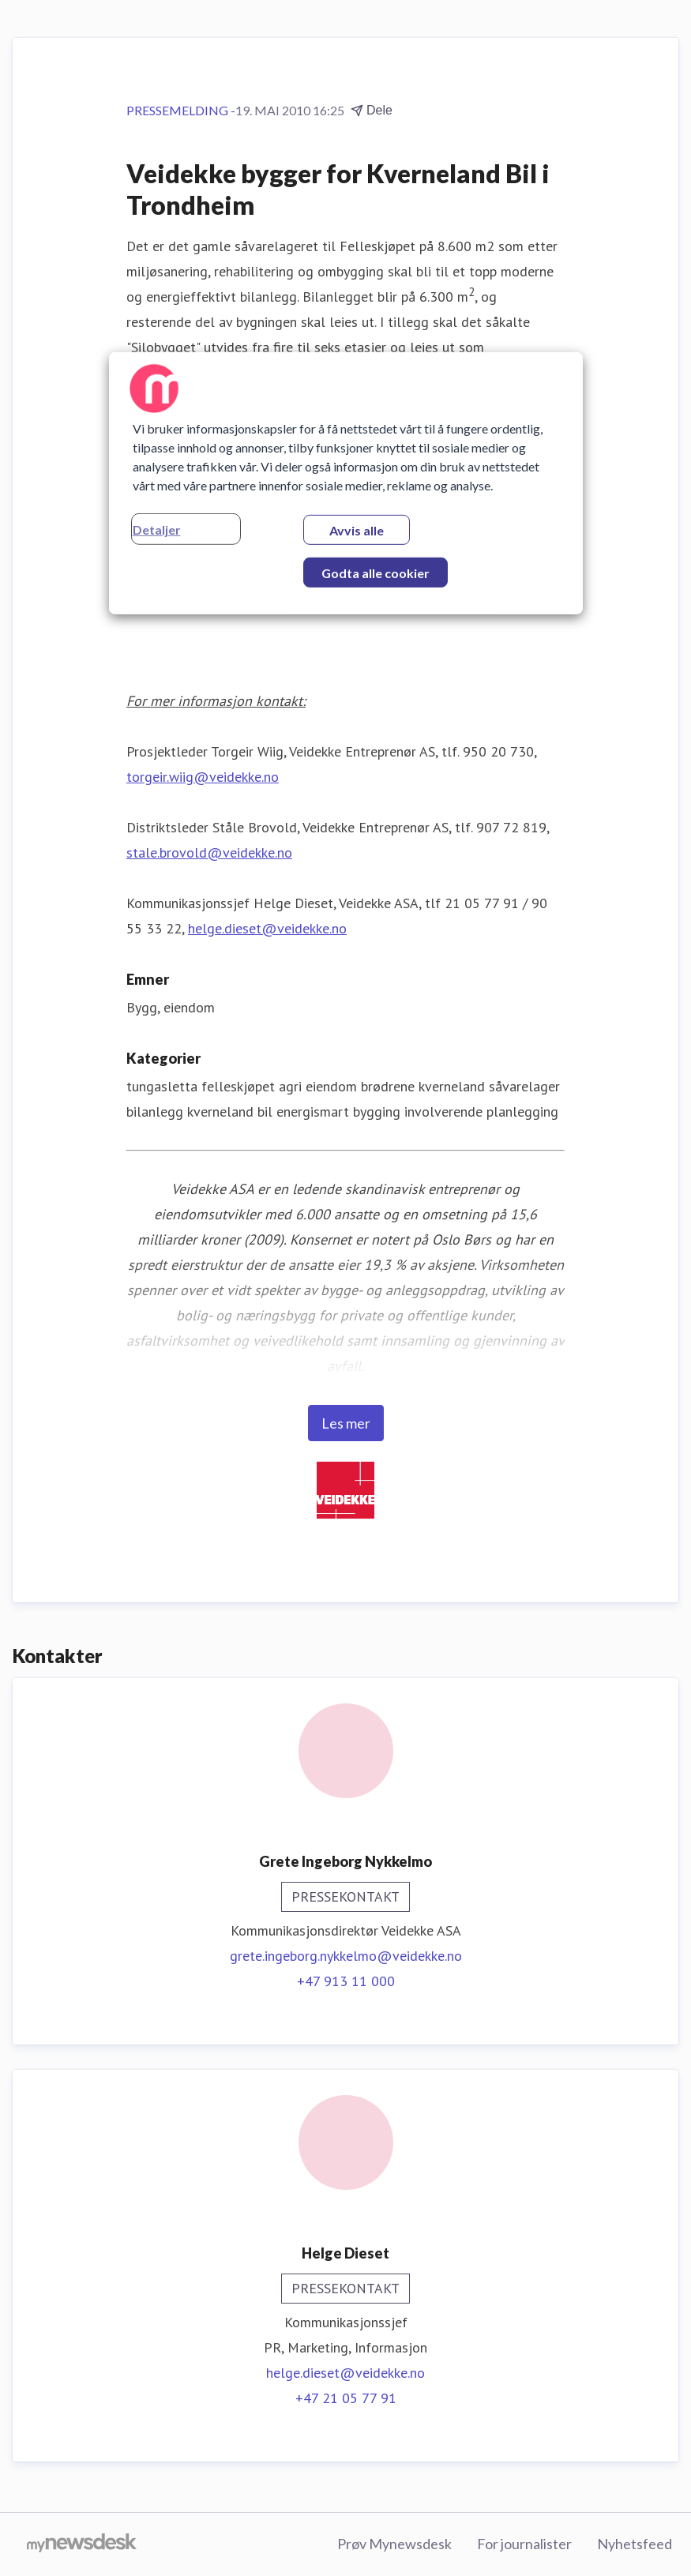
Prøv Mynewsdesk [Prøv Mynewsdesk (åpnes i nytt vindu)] (394, 2543)
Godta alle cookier (375, 572)
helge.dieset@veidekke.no (267, 928)
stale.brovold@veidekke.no (209, 852)
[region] (346, 483)
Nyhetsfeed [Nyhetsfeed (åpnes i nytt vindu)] (634, 2543)
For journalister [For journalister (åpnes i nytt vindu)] (524, 2543)
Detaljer (157, 529)
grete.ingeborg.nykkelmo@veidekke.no (346, 1956)
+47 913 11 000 (346, 1981)
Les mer (345, 1423)
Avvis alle (356, 530)
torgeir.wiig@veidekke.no (202, 777)
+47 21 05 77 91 (345, 2398)
